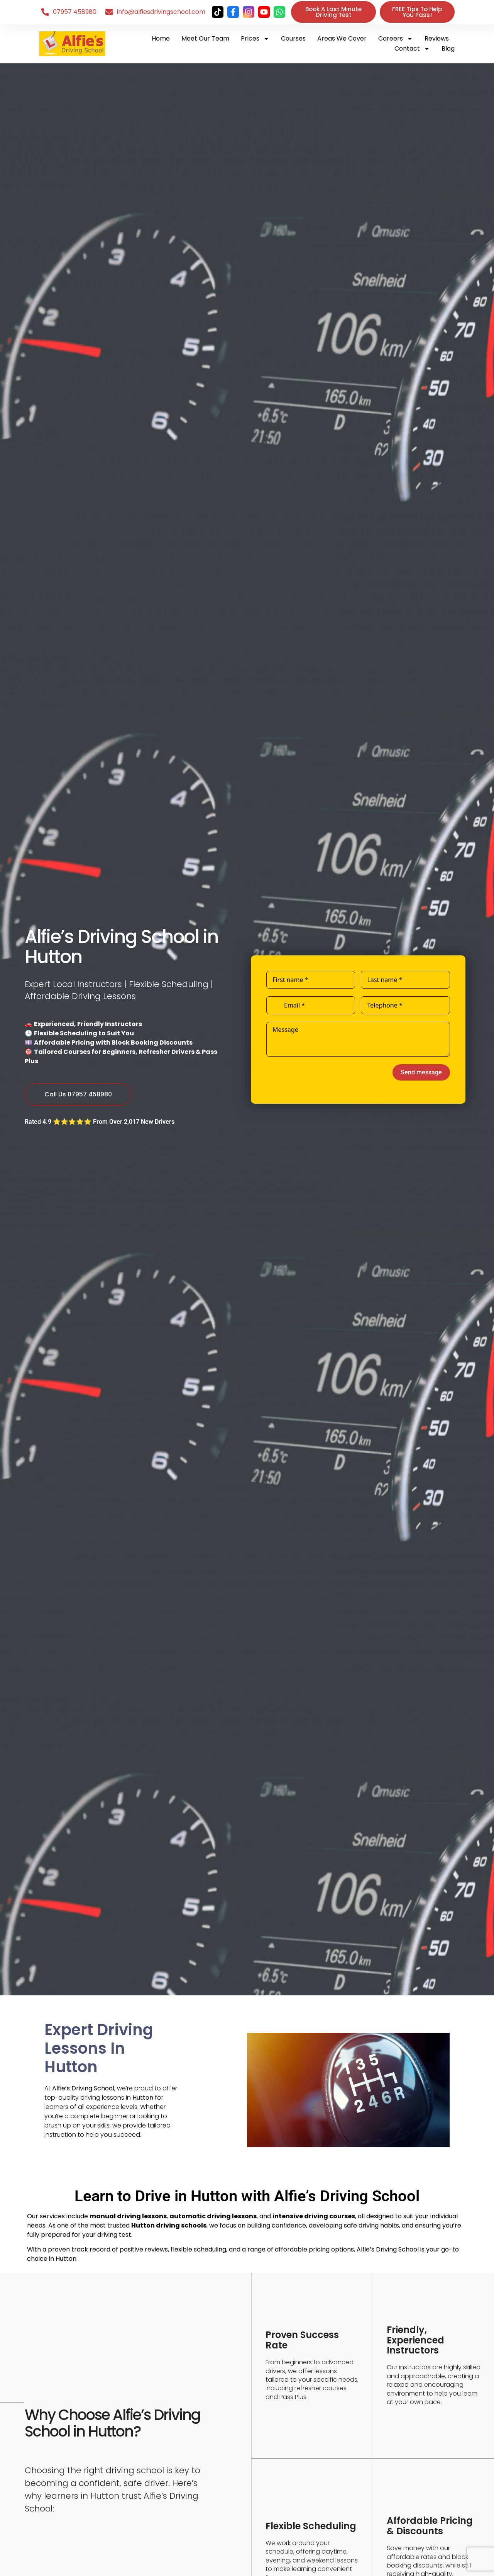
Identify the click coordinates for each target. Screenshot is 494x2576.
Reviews (437, 38)
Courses (293, 38)
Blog (448, 48)
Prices (255, 39)
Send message (421, 1072)
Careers (395, 39)
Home (161, 38)
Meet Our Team (205, 38)
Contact (412, 49)
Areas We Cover (342, 38)
